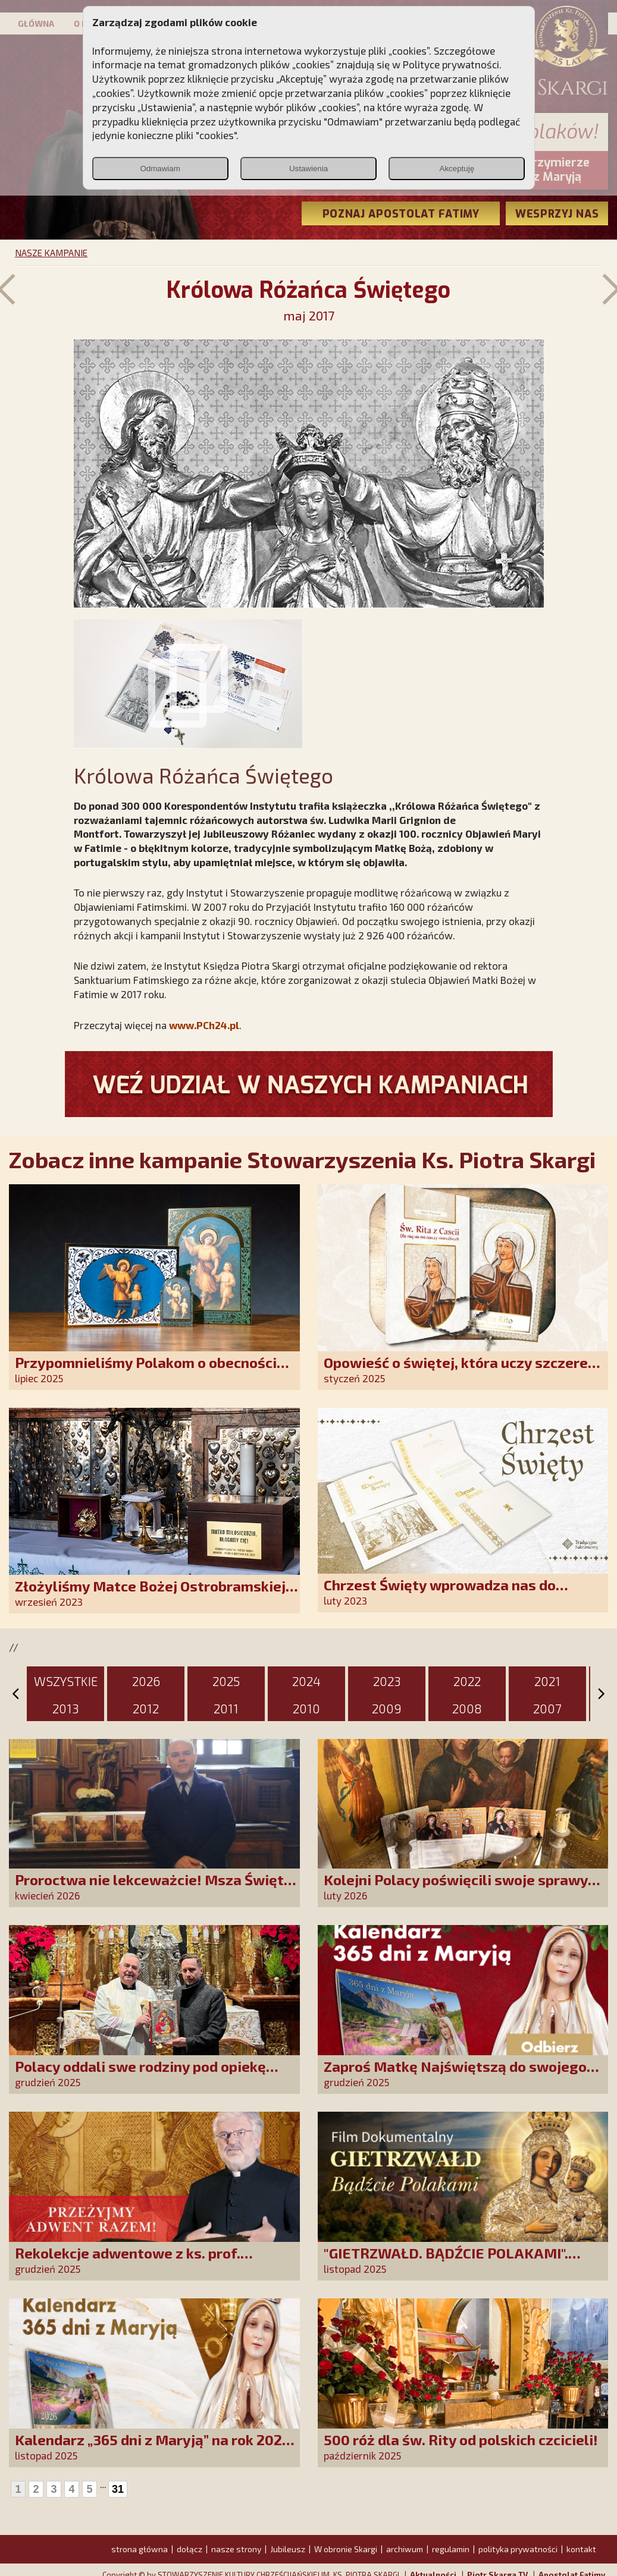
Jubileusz (287, 2549)
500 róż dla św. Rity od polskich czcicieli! (461, 2439)
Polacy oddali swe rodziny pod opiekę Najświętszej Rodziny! (140, 2074)
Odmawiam (160, 168)
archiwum (404, 2549)
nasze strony (236, 2549)
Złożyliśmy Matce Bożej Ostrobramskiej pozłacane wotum (150, 1594)
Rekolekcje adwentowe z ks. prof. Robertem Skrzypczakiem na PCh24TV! (145, 2261)
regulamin (450, 2549)
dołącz (189, 2549)
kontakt (581, 2549)
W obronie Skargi (345, 2549)
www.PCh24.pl (204, 1025)
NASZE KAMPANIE (51, 252)
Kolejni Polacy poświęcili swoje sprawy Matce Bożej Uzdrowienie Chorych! (456, 1888)
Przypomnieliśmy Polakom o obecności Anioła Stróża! (146, 1371)
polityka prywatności (518, 2549)
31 (118, 2489)
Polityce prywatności (451, 64)
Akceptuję (457, 168)
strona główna (139, 2549)
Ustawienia (308, 168)
